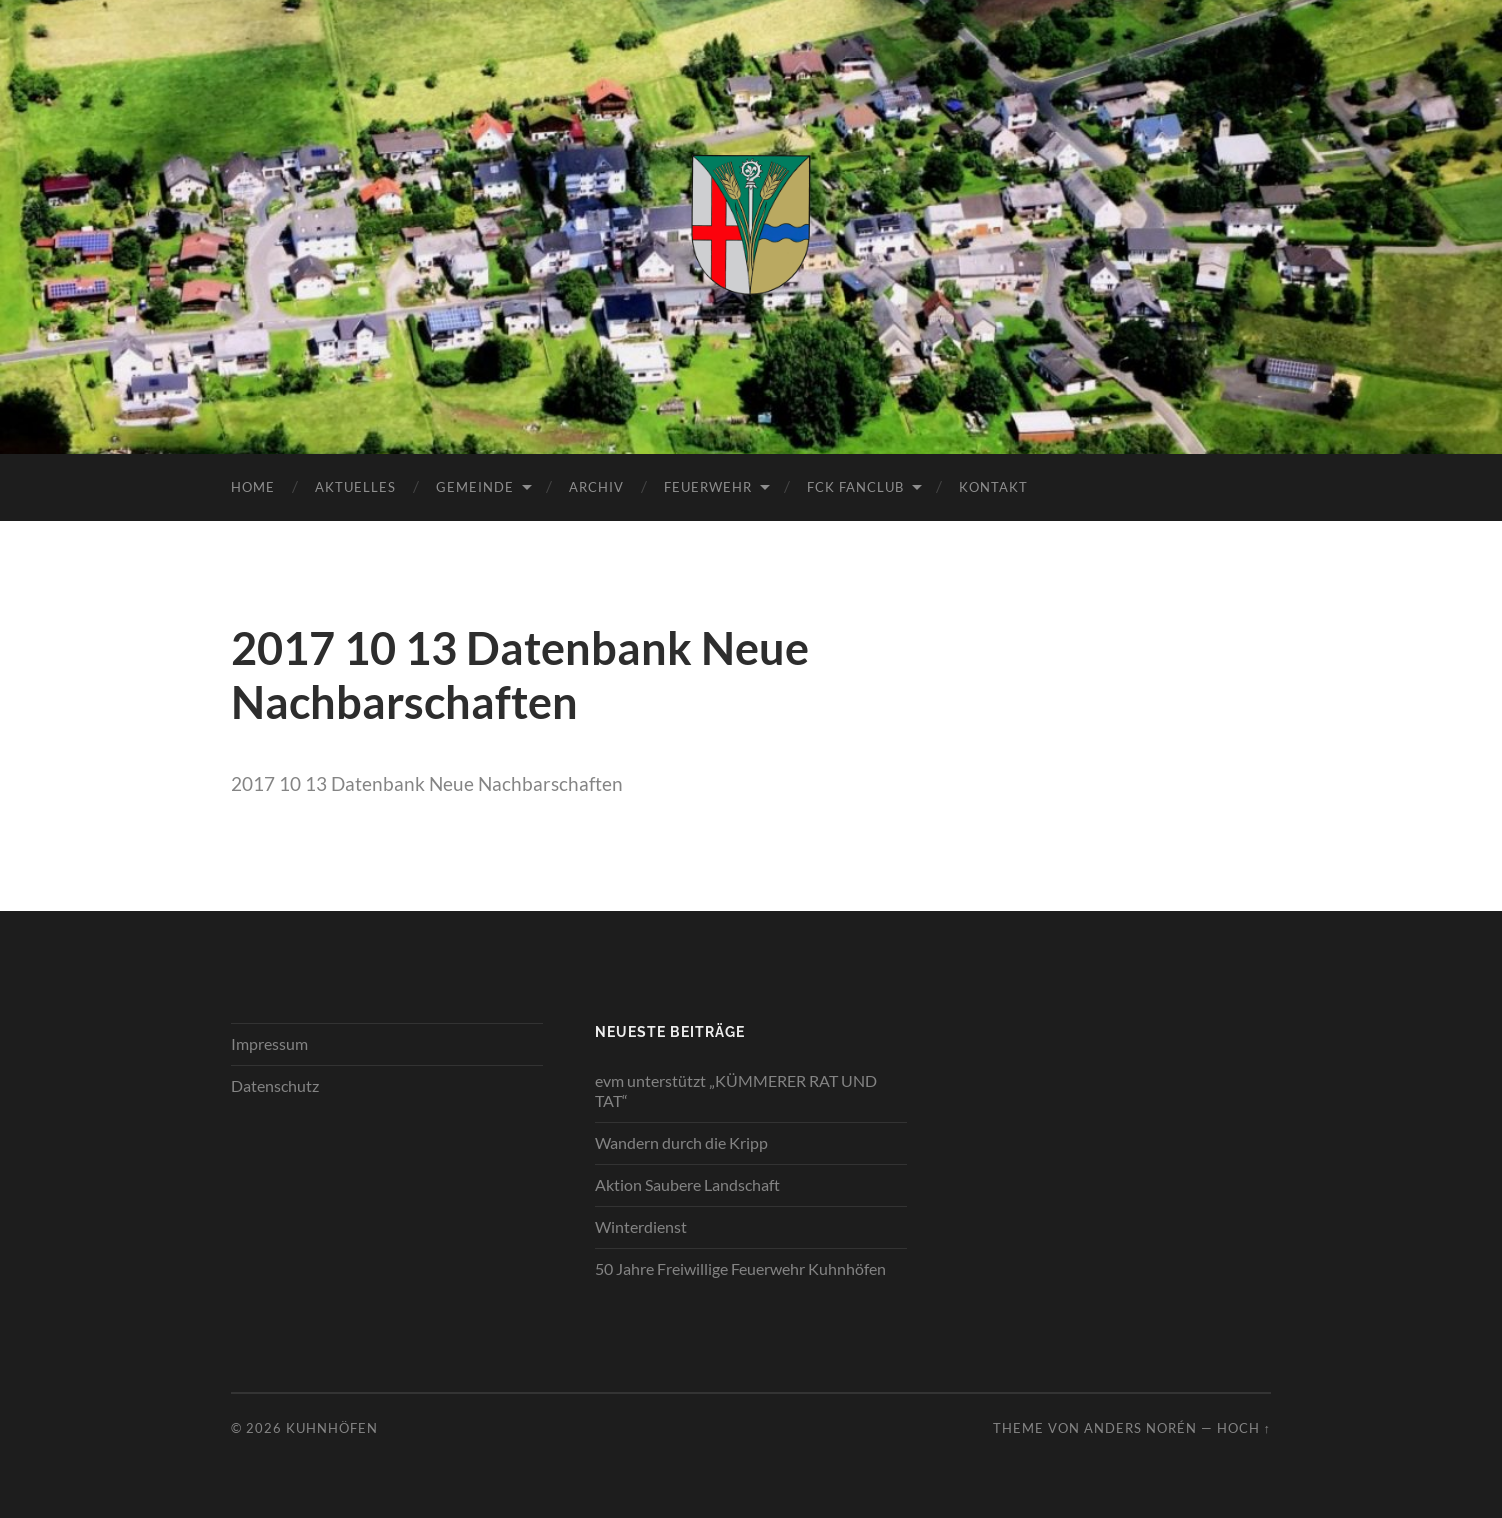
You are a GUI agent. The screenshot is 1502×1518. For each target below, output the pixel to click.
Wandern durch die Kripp (681, 1142)
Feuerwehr (708, 487)
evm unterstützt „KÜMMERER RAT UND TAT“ (736, 1091)
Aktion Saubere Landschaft (687, 1184)
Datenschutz (275, 1085)
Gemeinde (475, 487)
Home (253, 487)
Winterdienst (641, 1226)
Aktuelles (355, 487)
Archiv (596, 487)
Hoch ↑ (1244, 1428)
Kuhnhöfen (332, 1428)
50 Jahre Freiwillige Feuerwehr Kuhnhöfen (740, 1268)
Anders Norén (1140, 1428)
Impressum (269, 1043)
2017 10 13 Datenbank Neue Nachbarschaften (427, 783)
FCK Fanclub (855, 487)
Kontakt (993, 487)
